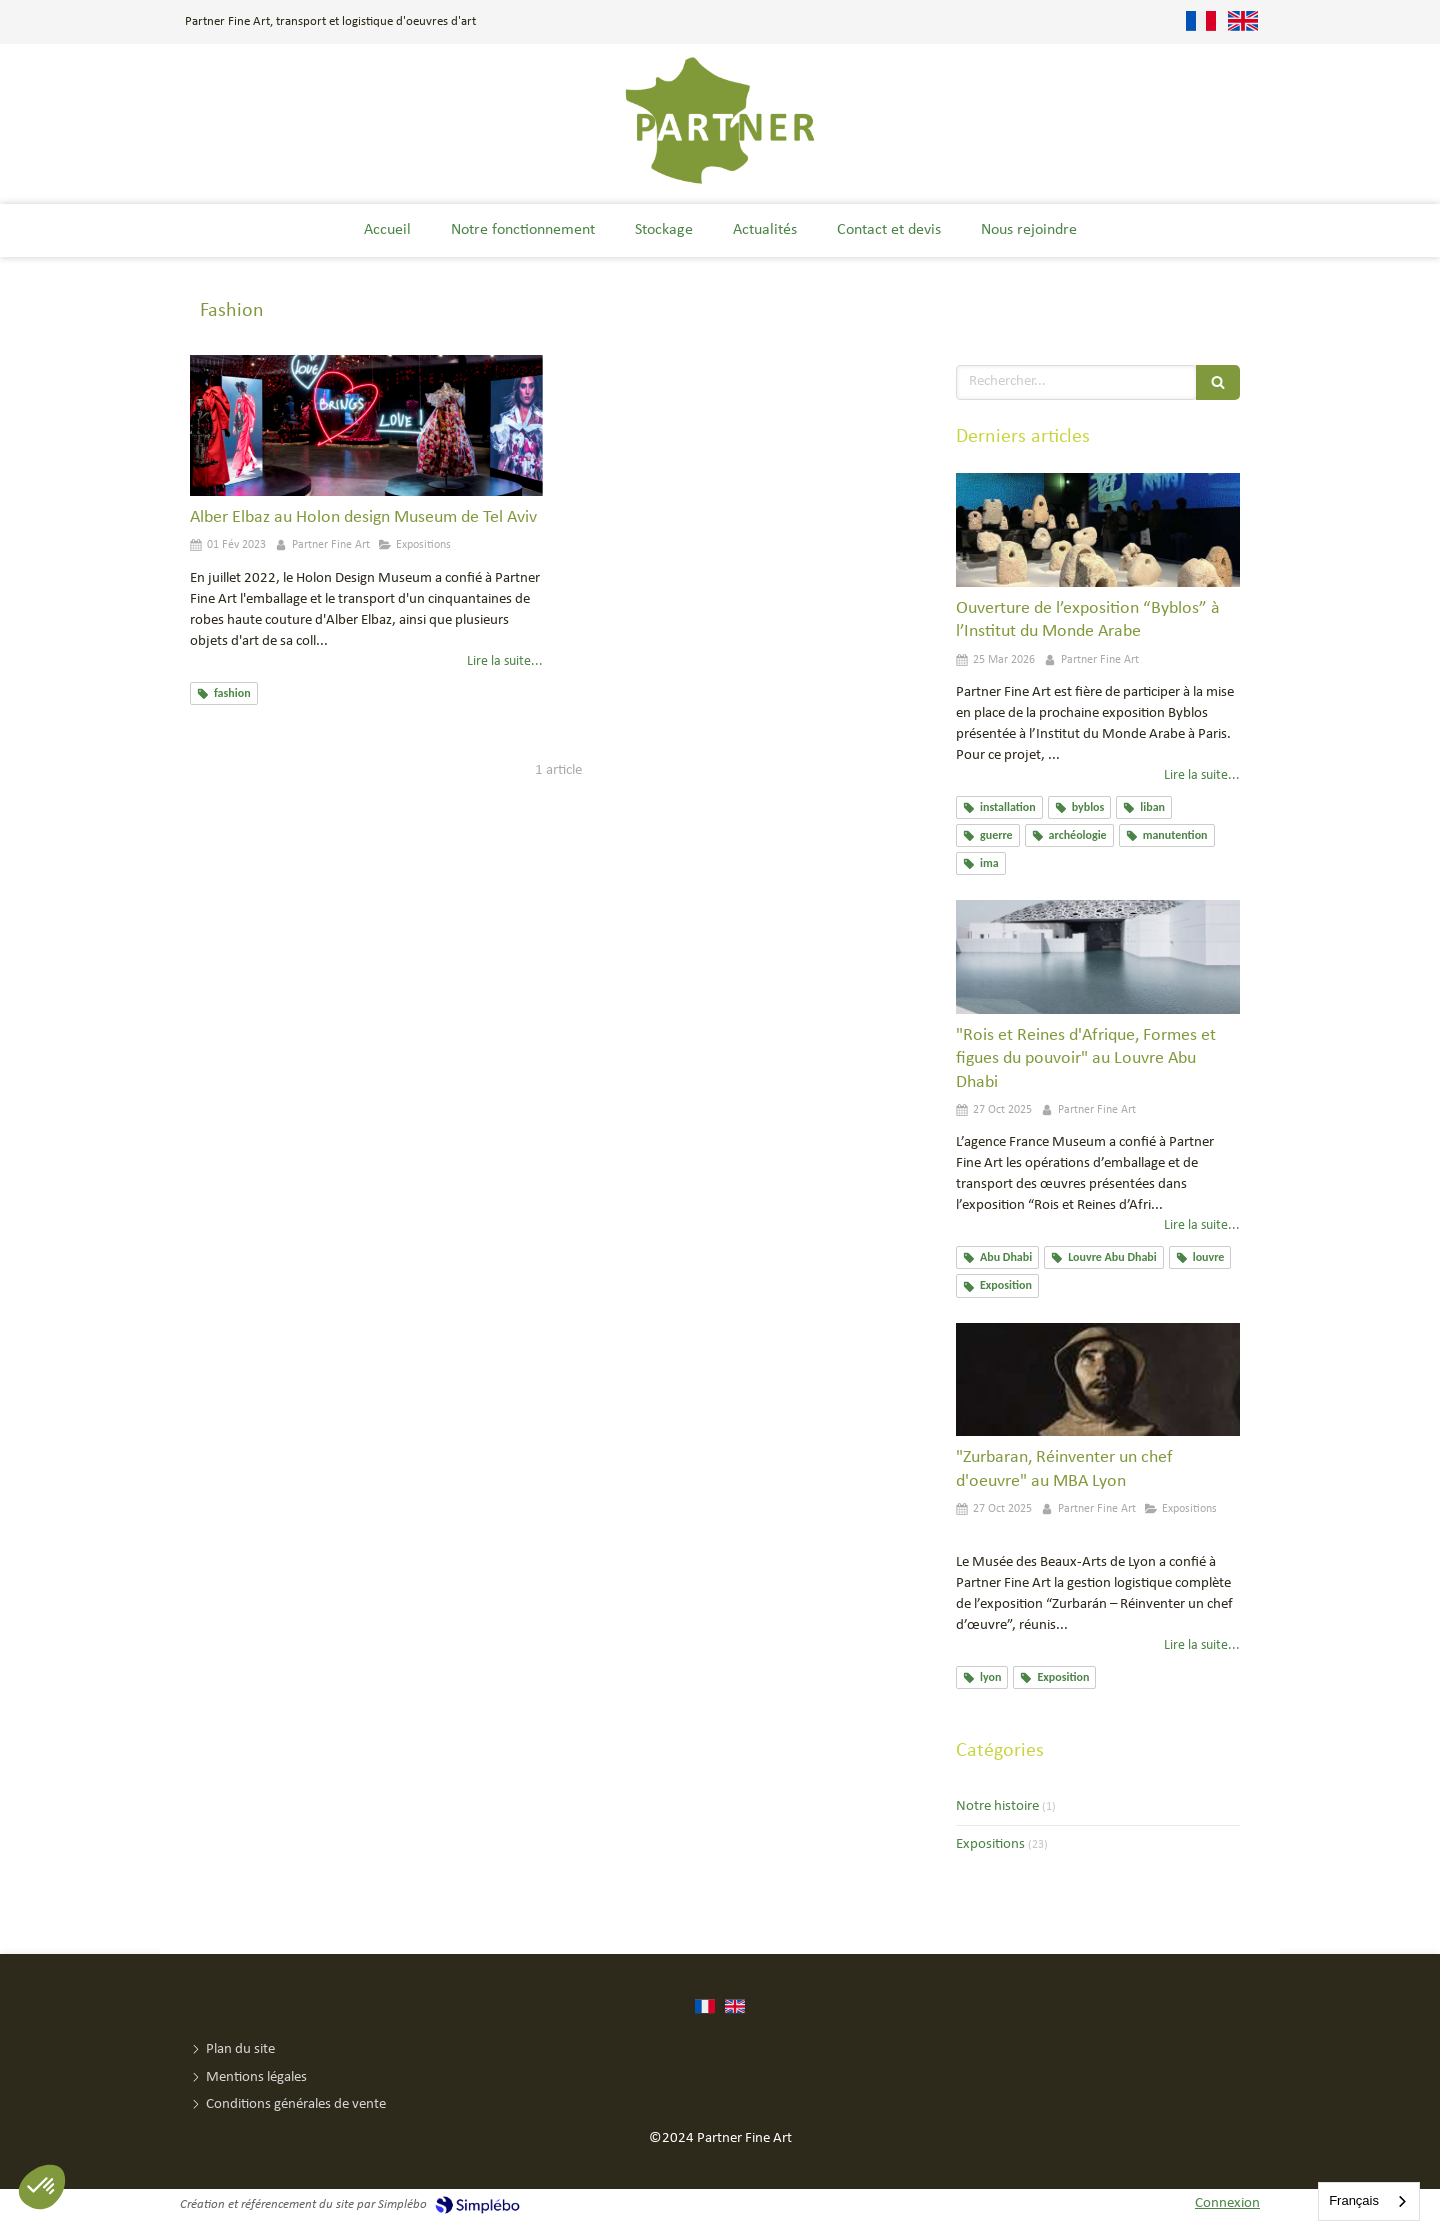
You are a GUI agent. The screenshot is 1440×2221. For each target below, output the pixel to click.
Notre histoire (997, 1806)
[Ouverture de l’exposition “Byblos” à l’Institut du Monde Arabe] (1098, 530)
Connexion (1227, 2203)
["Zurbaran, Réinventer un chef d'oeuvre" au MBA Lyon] (1098, 1380)
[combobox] (1369, 2201)
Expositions (990, 1844)
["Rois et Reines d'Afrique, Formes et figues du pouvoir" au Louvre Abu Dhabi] (1098, 957)
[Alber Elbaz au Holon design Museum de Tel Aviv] (366, 425)
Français (1354, 2200)
